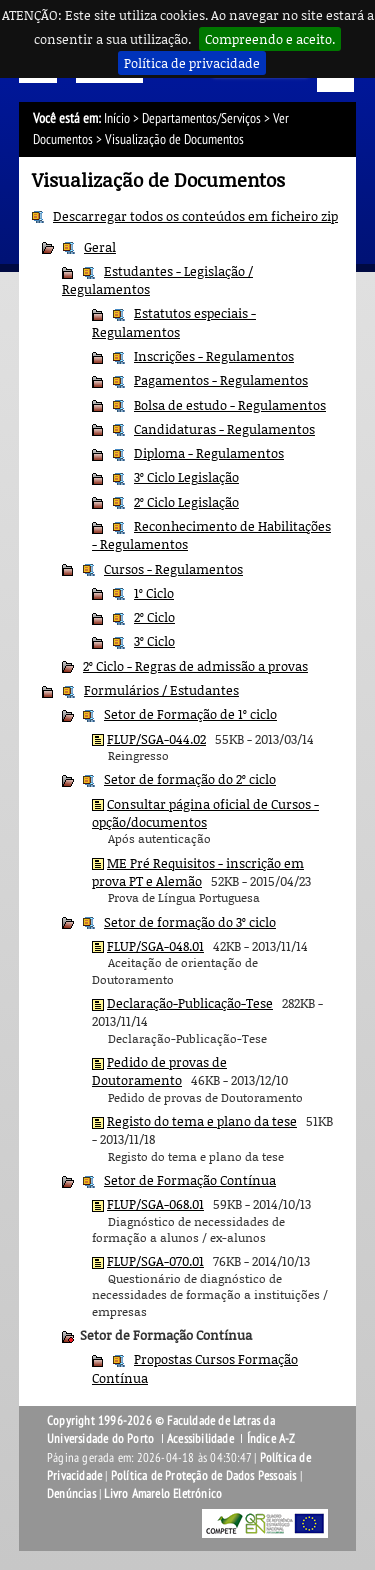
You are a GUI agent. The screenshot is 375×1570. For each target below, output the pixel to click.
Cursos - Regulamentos (173, 569)
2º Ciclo (154, 617)
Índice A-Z (271, 1439)
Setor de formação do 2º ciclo (190, 779)
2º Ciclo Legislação (186, 502)
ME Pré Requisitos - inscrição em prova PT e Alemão (198, 872)
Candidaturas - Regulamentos (224, 429)
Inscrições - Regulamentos (214, 356)
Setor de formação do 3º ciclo (190, 922)
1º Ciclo (154, 593)
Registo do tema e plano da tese (202, 1121)
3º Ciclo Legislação (186, 477)
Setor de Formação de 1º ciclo (190, 714)
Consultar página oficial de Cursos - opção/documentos (205, 813)
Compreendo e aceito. (270, 39)
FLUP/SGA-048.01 (155, 946)
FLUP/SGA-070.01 (155, 1261)
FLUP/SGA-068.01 (155, 1204)
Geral (100, 247)
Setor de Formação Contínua (190, 1180)
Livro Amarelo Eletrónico (163, 1494)
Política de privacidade (192, 63)
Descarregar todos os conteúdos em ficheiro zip (195, 216)
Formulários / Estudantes (161, 690)
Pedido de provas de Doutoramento (159, 1071)
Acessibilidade (200, 1439)
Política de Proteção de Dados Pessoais (204, 1476)
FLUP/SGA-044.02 (156, 739)
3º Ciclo (154, 641)
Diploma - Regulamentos (209, 453)
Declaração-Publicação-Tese (190, 1003)
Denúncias (71, 1494)
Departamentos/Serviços (201, 118)
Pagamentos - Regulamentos (221, 380)
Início (117, 118)
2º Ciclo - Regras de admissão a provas (195, 666)
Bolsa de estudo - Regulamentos (230, 405)
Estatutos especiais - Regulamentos (174, 322)
